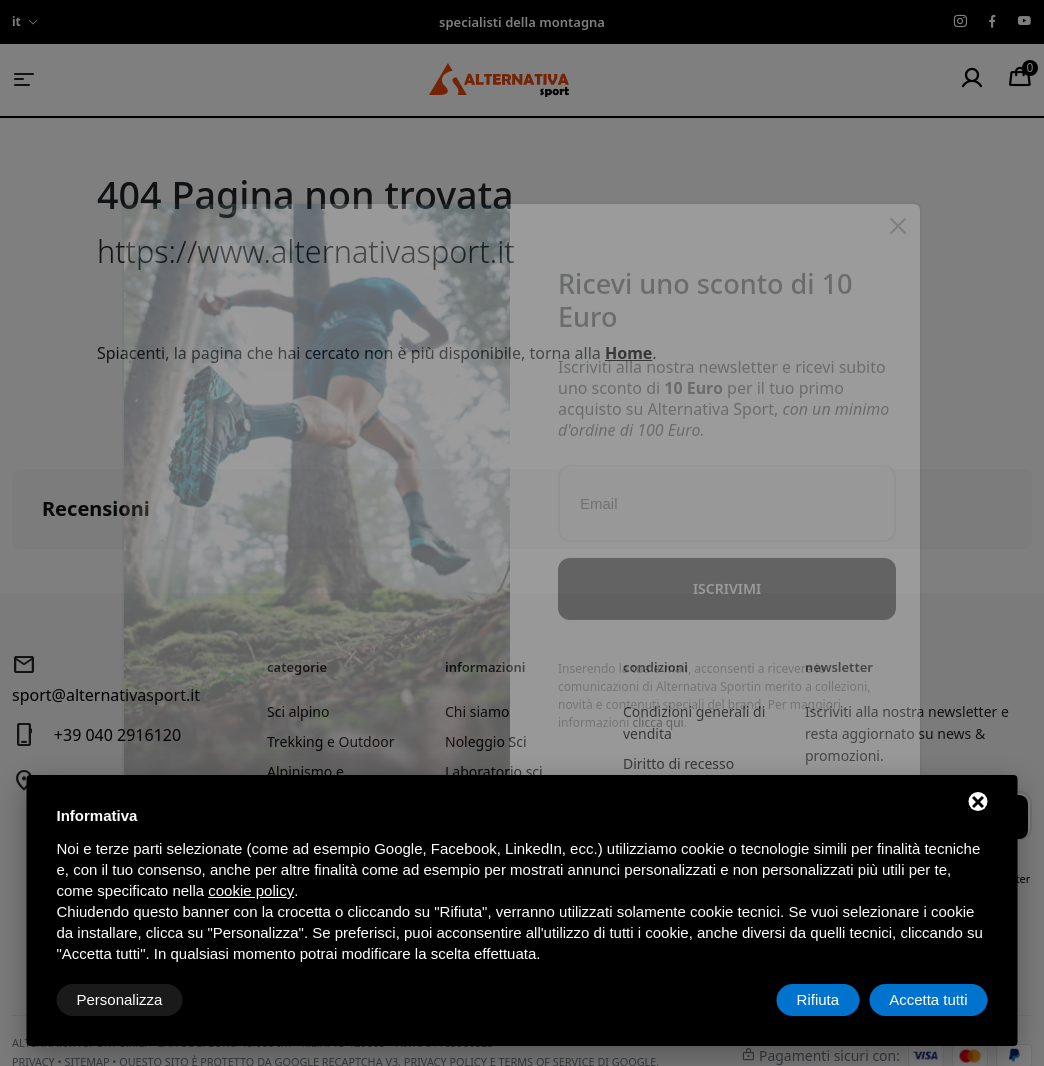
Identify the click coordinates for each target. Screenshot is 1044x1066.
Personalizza (120, 999)
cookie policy (251, 890)
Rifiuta (818, 999)
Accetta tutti (928, 999)
